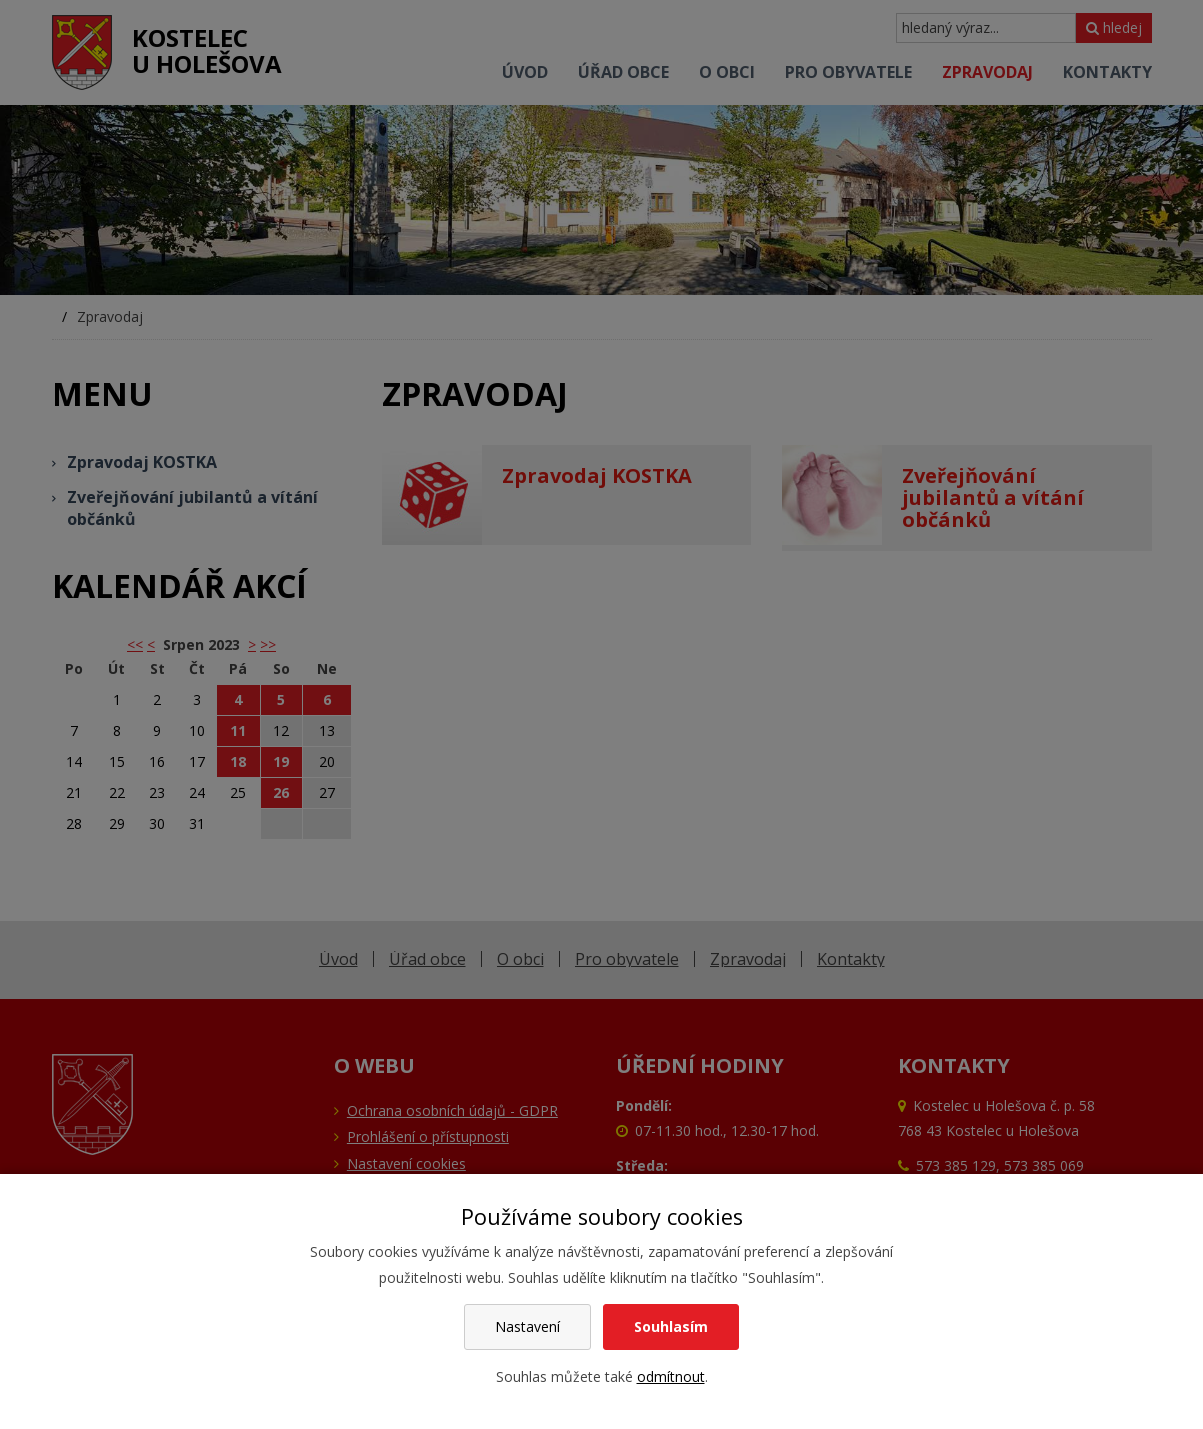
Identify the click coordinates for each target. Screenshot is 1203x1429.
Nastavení (527, 1326)
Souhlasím (671, 1326)
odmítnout (671, 1376)
